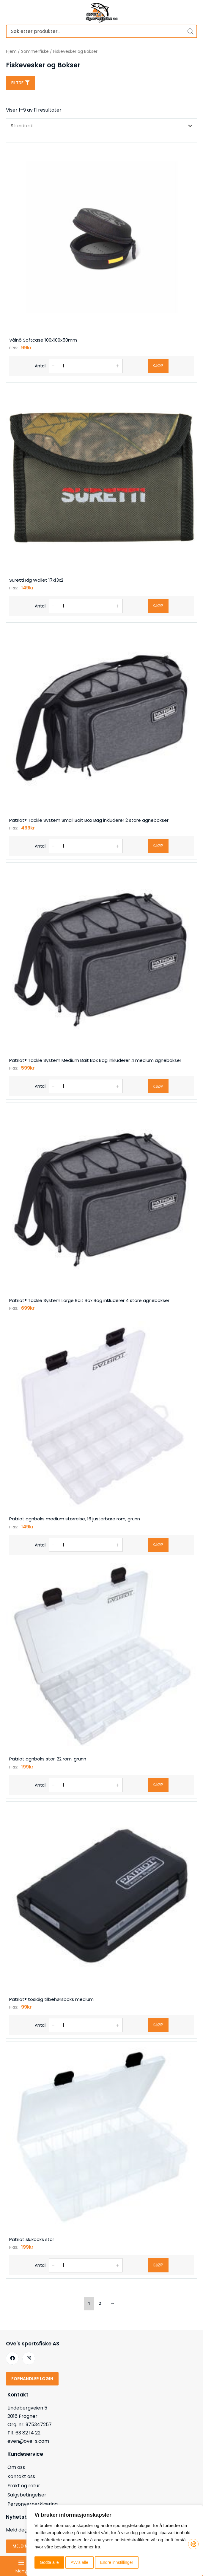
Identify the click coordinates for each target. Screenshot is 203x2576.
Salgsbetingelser (26, 2494)
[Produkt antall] (63, 366)
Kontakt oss (21, 2476)
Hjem (11, 51)
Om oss (16, 2467)
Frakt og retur (23, 2485)
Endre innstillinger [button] (116, 2562)
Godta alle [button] (49, 2562)
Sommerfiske (35, 51)
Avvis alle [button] (79, 2562)
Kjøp (158, 366)
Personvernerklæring (32, 2504)
